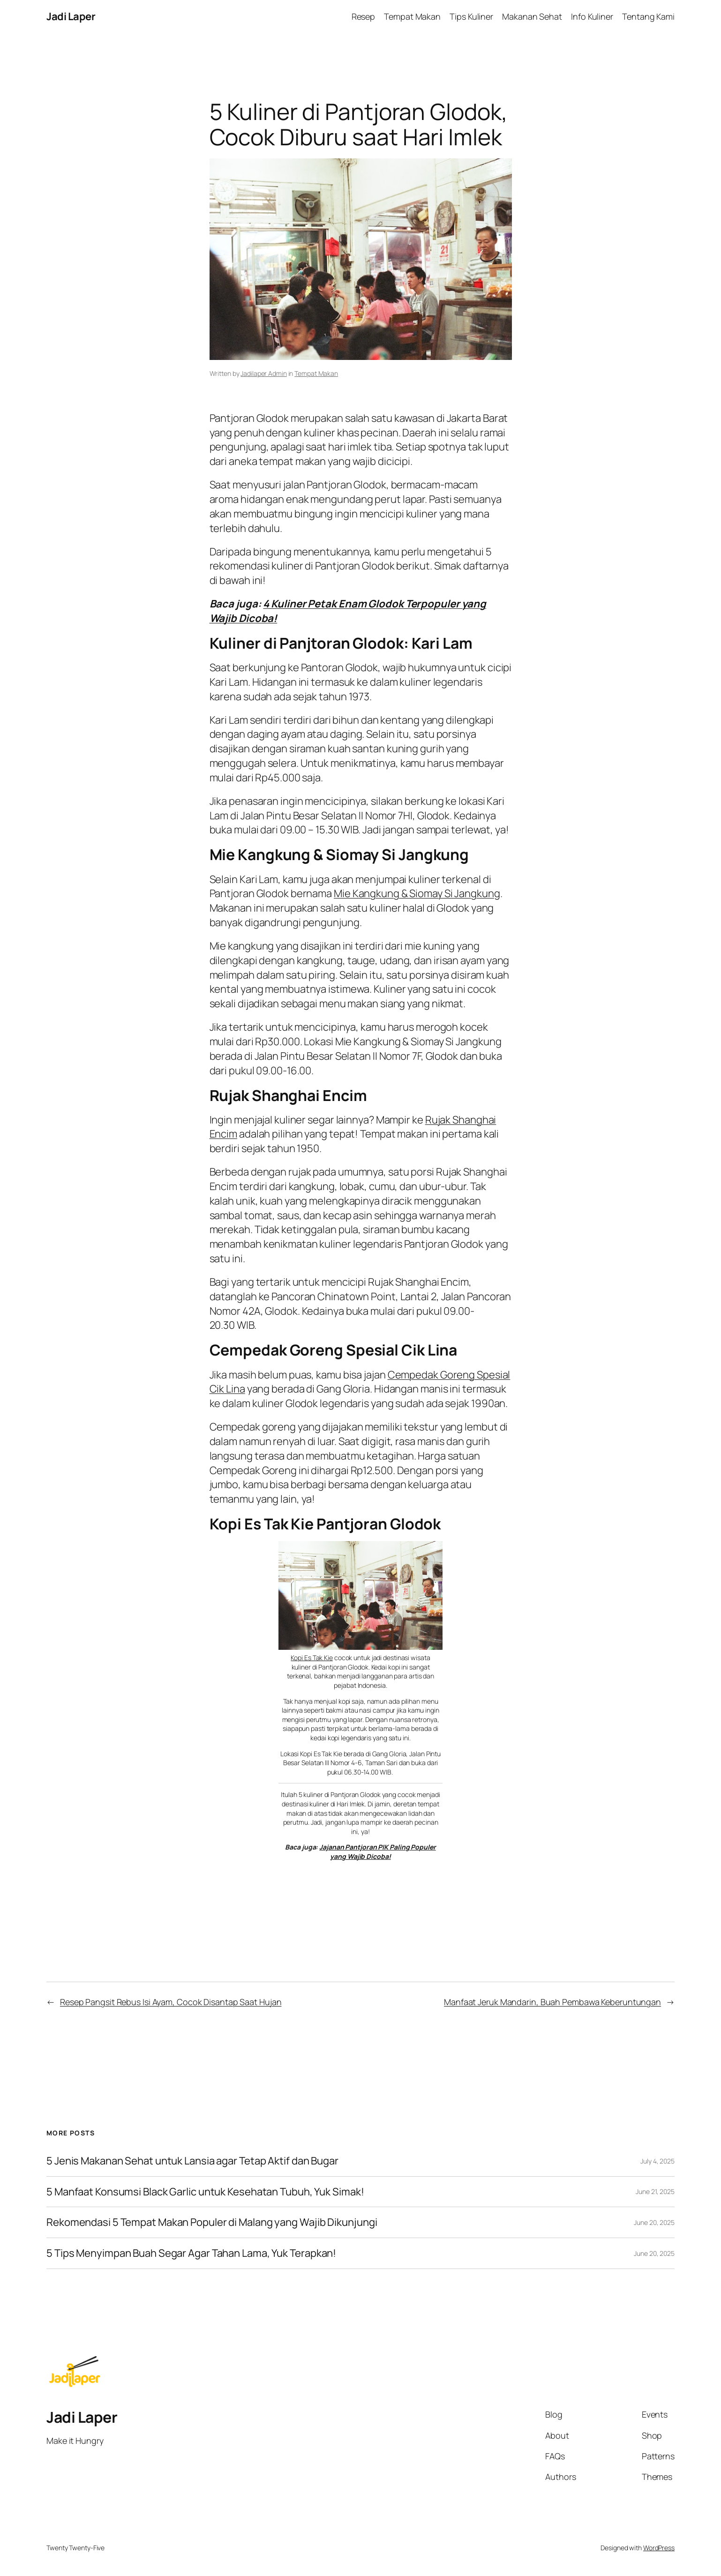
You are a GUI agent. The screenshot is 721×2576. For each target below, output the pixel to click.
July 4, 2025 (657, 2161)
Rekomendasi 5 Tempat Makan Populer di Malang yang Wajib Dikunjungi (211, 2222)
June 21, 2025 (655, 2191)
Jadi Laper (70, 16)
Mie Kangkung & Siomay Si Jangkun (414, 893)
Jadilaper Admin (263, 373)
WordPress (659, 2547)
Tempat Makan (316, 373)
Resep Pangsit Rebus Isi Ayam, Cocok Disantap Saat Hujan (171, 2001)
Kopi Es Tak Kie (312, 1657)
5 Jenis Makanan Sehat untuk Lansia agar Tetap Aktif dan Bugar (192, 2161)
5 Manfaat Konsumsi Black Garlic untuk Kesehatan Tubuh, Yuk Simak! (205, 2192)
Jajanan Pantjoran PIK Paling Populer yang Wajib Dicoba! (377, 1851)
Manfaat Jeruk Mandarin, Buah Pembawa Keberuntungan (552, 2001)
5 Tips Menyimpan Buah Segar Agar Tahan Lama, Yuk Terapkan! (191, 2253)
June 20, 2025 (654, 2222)
